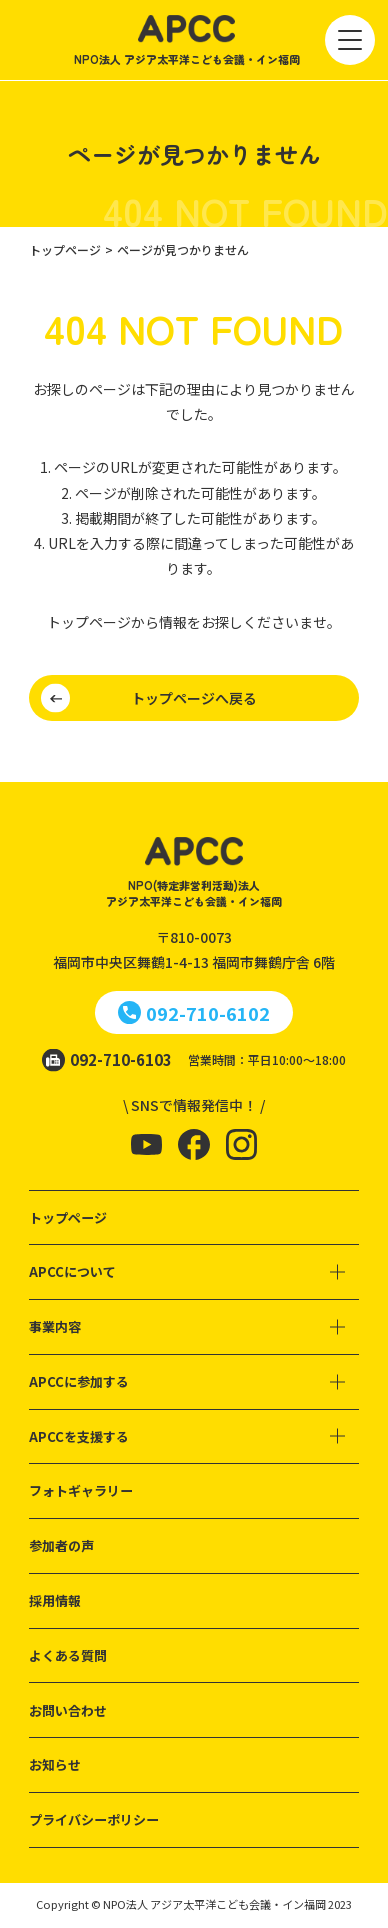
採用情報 (55, 1600)
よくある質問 (68, 1655)
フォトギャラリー (81, 1490)
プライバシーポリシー (94, 1819)
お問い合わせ (68, 1710)
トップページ (68, 1217)
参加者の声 (61, 1545)
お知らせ (55, 1764)
